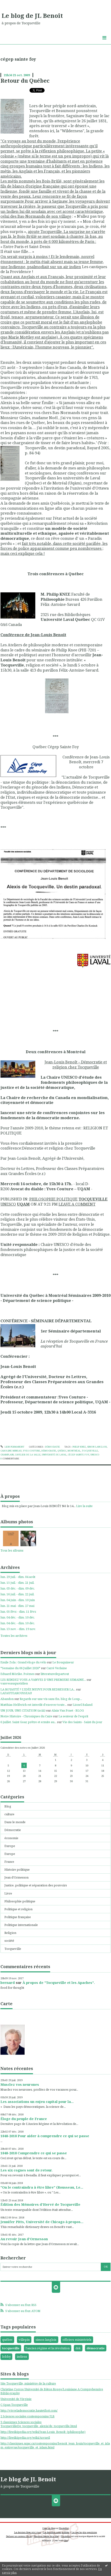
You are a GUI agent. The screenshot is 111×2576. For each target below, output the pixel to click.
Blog (7, 1806)
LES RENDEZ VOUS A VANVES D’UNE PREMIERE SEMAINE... (43, 1680)
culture (9, 1814)
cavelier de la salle (28, 1454)
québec (7, 2339)
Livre (8, 1893)
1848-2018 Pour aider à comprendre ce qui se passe (44, 2135)
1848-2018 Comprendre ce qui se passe (33, 2153)
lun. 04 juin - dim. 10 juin (17, 1600)
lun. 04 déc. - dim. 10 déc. (17, 1617)
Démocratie (12, 1830)
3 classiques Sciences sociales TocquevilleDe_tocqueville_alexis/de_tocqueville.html (38, 2424)
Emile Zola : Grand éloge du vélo (23, 1662)
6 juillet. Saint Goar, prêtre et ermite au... (28, 1722)
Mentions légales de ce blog (46, 2536)
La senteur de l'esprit (73, 1716)
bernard (7, 1982)
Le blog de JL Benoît (32, 15)
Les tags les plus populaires (84, 2532)
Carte (6, 2003)
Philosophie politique (19, 1901)
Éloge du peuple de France (23, 2118)
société (9, 1940)
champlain (7, 1454)
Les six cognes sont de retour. (26, 2170)
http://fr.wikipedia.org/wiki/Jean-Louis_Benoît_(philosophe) (42, 2432)
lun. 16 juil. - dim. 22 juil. (17, 1594)
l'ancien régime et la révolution (48, 2348)
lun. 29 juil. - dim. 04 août (17, 1577)
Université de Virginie (16, 2399)
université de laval (54, 1454)
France (9, 1862)
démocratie (96, 2348)
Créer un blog (48, 2528)
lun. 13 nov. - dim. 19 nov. (18, 1629)
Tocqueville (12, 1949)
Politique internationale (21, 1925)
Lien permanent (12, 1446)
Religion (10, 1933)
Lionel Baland (82, 1705)
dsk (78, 2348)
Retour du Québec (24, 80)
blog (66, 2540)
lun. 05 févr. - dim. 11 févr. (18, 1612)
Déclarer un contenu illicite (19, 2536)
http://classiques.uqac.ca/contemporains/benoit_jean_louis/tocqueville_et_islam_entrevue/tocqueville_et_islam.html (55, 2445)
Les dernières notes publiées (56, 2532)
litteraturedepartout (55, 1674)
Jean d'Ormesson (16, 1877)
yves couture (31, 1450)
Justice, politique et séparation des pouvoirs (35, 1885)
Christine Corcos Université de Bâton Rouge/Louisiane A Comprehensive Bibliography (51, 2391)
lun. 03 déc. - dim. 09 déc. (17, 1588)
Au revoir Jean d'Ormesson (24, 2239)
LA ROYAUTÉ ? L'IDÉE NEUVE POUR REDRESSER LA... (37, 1689)
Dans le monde (15, 1822)
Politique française (17, 1917)
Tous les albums (11, 1550)
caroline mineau (11, 1450)
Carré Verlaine (56, 1668)
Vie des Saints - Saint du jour (82, 1722)
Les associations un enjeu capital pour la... (37, 2101)
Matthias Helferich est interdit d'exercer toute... (33, 1705)
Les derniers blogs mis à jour (27, 2532)
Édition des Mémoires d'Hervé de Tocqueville (40, 2204)
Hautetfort (64, 2528)
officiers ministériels (76, 2339)
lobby (6, 2356)
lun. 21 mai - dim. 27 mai (17, 1606)
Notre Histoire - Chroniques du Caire (26, 1716)
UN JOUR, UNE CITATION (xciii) (23, 1710)
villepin (24, 2339)
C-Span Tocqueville (14, 2405)
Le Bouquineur (63, 1662)
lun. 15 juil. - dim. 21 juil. (17, 1583)
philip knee (79, 1446)
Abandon (7, 1699)
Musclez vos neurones (19, 2084)
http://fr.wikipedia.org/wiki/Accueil (25, 2437)
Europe (9, 1846)
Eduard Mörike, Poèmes (17, 1674)
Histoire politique (17, 1869)
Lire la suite (84, 1506)
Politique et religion (18, 1909)
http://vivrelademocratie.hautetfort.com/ (29, 2410)
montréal (74, 1450)
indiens (22, 2356)
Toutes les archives (13, 1636)
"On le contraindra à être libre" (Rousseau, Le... (41, 2187)
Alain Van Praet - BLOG (68, 1710)
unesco (94, 1454)
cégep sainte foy (78, 1454)
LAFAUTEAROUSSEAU (16, 1693)
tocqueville (11, 2348)
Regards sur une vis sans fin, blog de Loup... (51, 1699)
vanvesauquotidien (14, 1683)
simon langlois (46, 2339)
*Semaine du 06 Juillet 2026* (20, 1668)
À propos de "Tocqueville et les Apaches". (59, 1982)
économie (11, 1838)
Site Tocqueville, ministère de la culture (28, 2383)
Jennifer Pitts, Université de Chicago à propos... (41, 2221)
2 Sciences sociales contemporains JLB (27, 2416)
